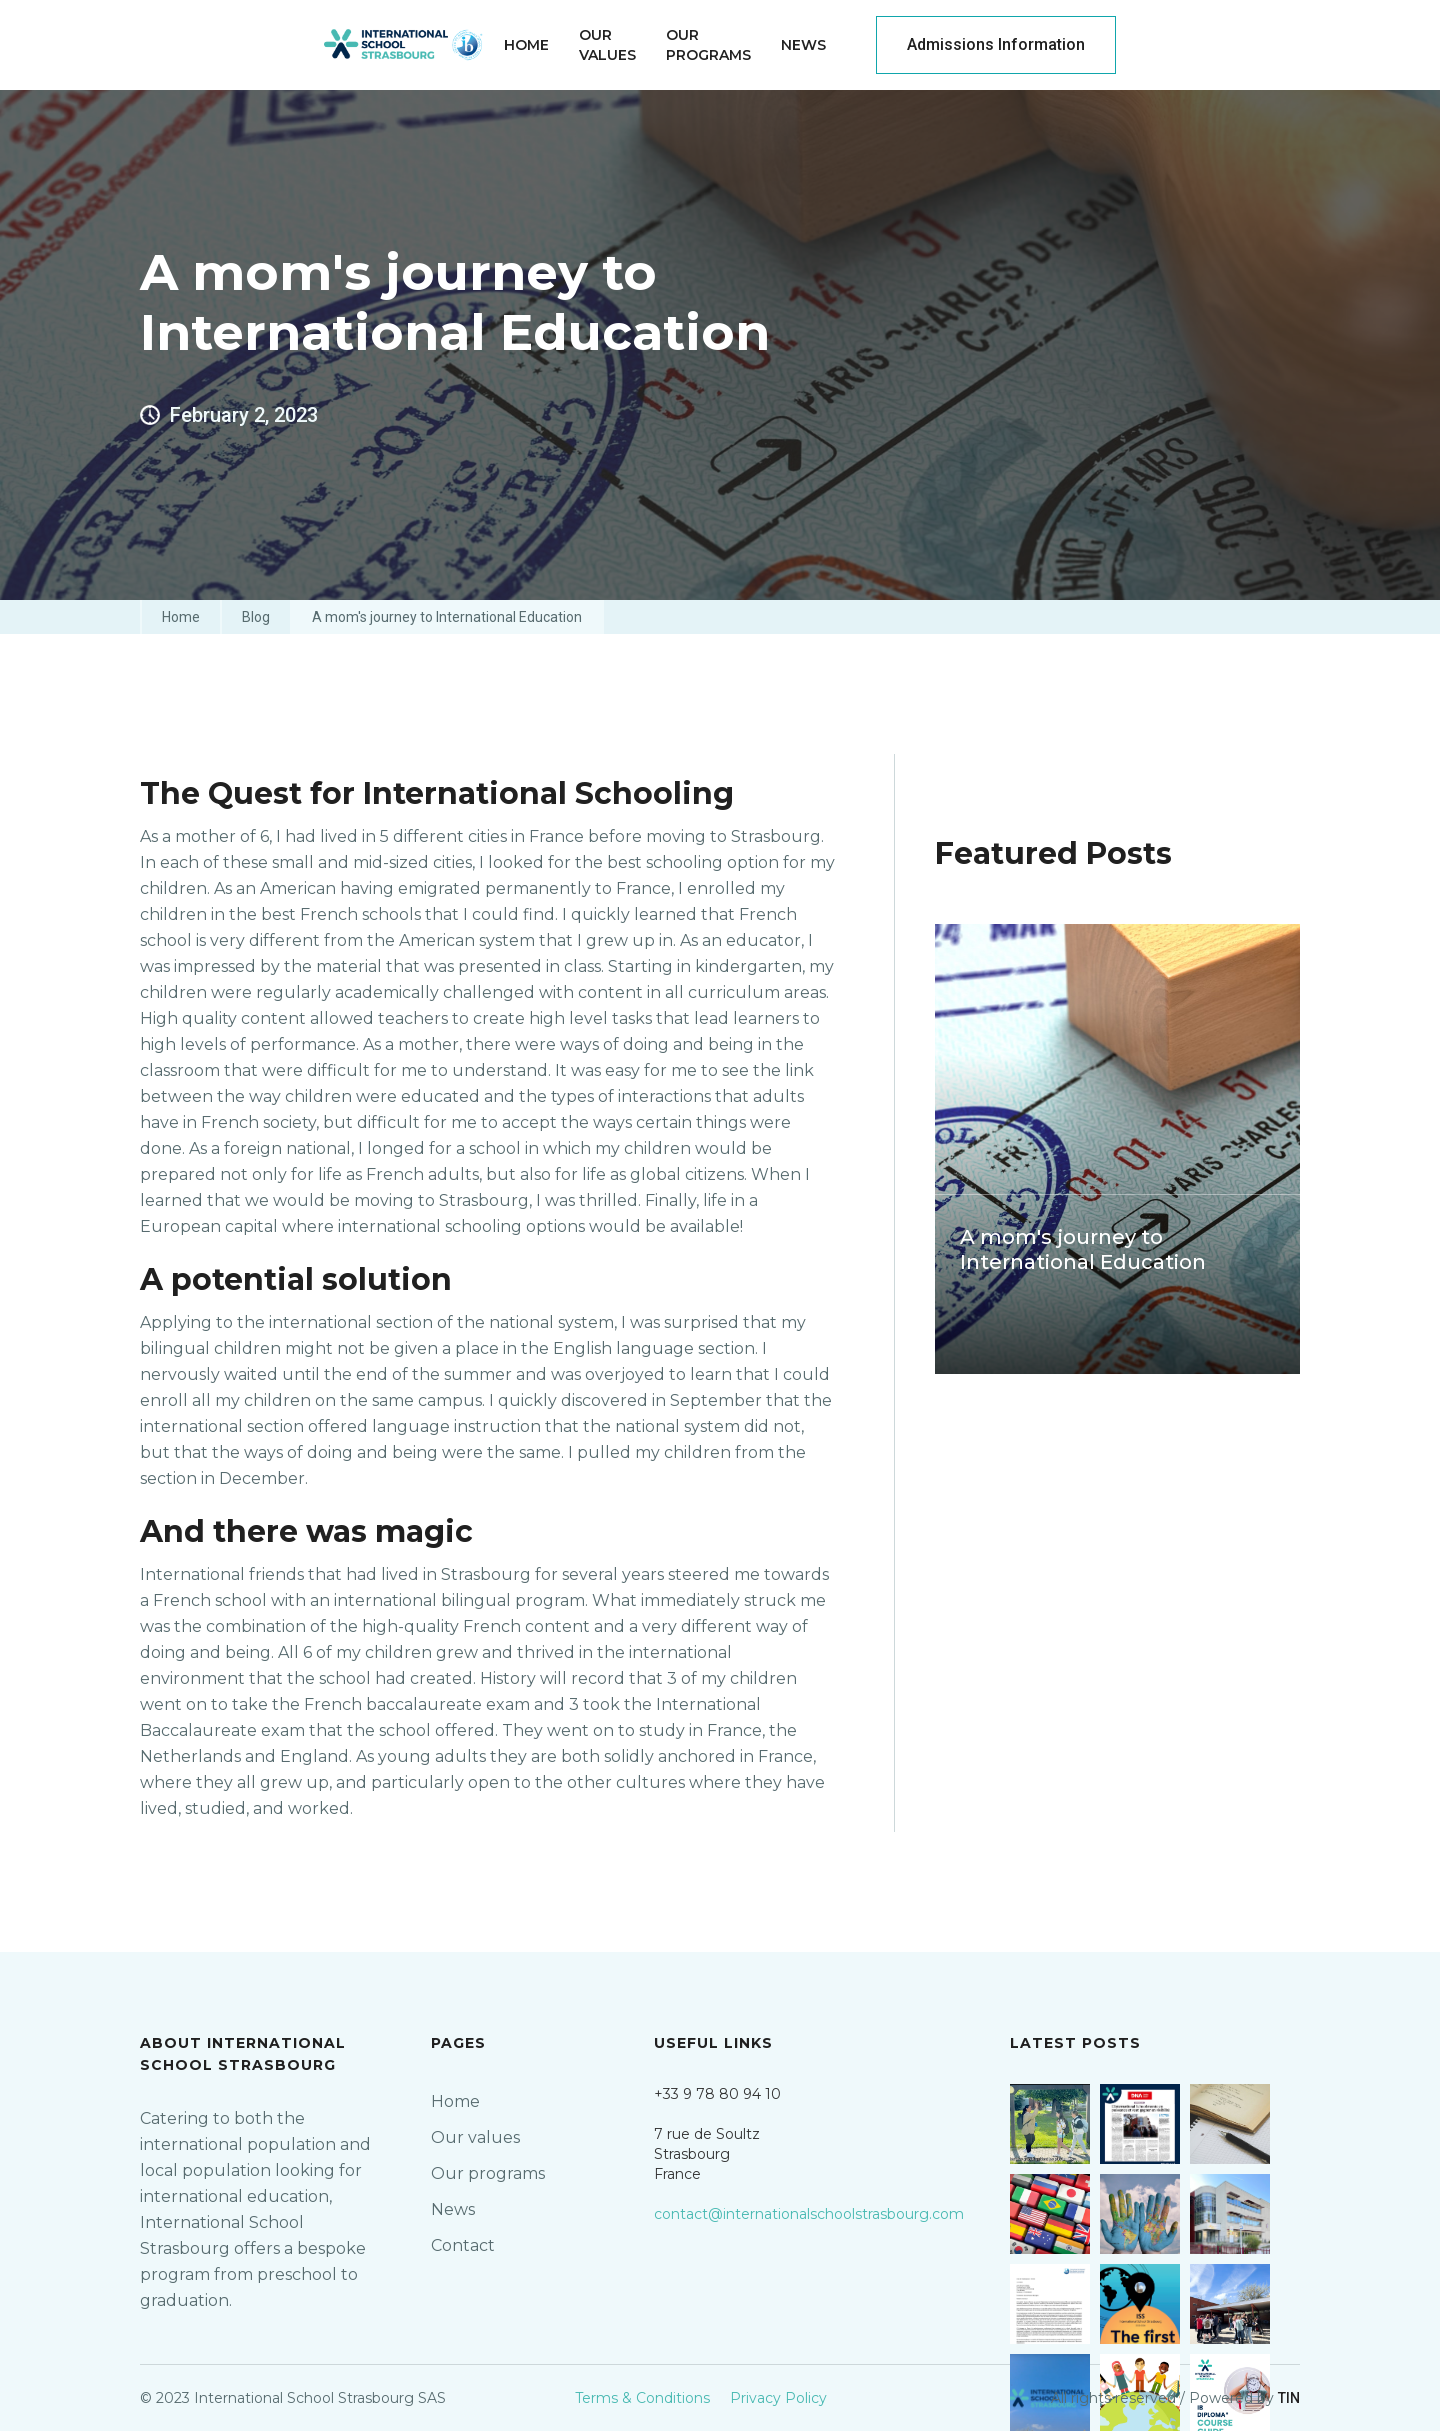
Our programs (488, 2173)
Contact (463, 2245)
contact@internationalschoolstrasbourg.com (809, 2214)
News (803, 45)
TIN (1289, 2398)
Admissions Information (996, 44)
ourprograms (708, 45)
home (526, 45)
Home (181, 617)
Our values (475, 2137)
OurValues (607, 45)
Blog (256, 617)
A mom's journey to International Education (447, 617)
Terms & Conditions (642, 2398)
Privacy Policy (778, 2398)
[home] (404, 45)
